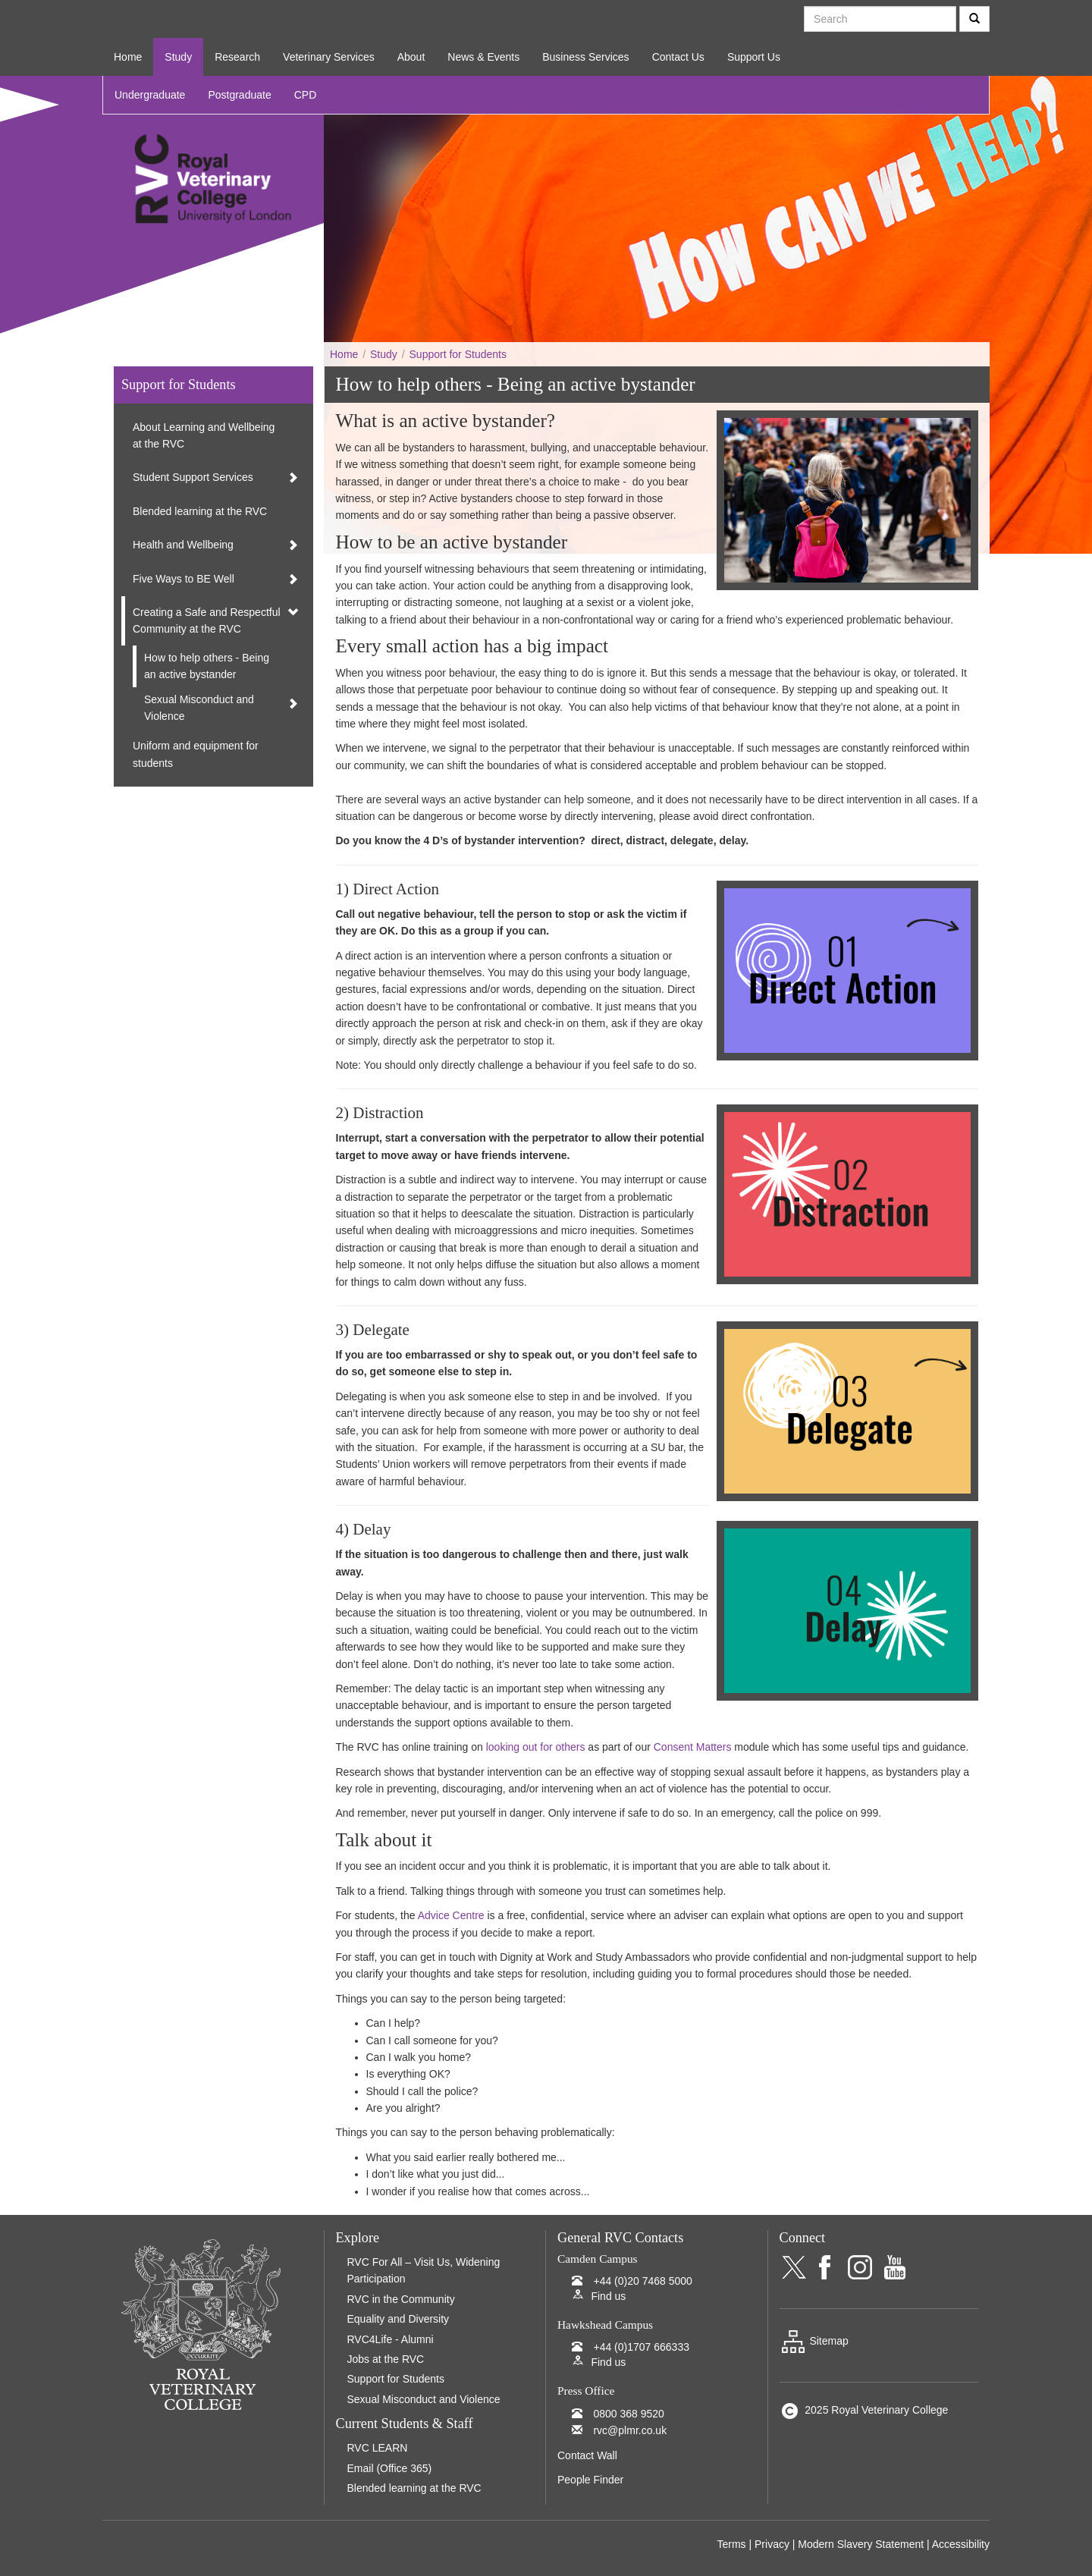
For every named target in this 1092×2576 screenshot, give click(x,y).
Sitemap (814, 2341)
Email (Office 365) (389, 2468)
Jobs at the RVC (386, 2359)
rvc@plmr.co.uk (630, 2430)
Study (178, 57)
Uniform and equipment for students (196, 754)
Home (128, 57)
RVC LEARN (377, 2448)
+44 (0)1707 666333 (641, 2347)
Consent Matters (693, 1747)
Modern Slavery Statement (861, 2544)
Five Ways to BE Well (183, 579)
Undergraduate (150, 95)
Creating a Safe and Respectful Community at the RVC (207, 620)
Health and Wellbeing (183, 545)
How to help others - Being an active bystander (206, 666)
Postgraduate (239, 95)
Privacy (772, 2544)
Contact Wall (587, 2455)
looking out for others (535, 1747)
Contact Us (678, 57)
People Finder (590, 2480)
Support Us (753, 57)
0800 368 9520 (628, 2414)
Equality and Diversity (398, 2319)
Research (237, 57)
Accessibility (961, 2544)
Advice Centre (451, 1915)
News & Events (483, 57)
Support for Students (458, 354)
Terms (731, 2544)
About (411, 57)
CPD (305, 95)
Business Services (585, 57)
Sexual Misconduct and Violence (199, 707)
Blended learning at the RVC (200, 511)
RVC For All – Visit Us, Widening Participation (423, 2270)
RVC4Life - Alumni (390, 2339)
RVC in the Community (401, 2299)
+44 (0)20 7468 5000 (642, 2281)
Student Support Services (193, 477)
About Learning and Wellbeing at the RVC (204, 435)
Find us (608, 2296)
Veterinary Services (329, 57)
